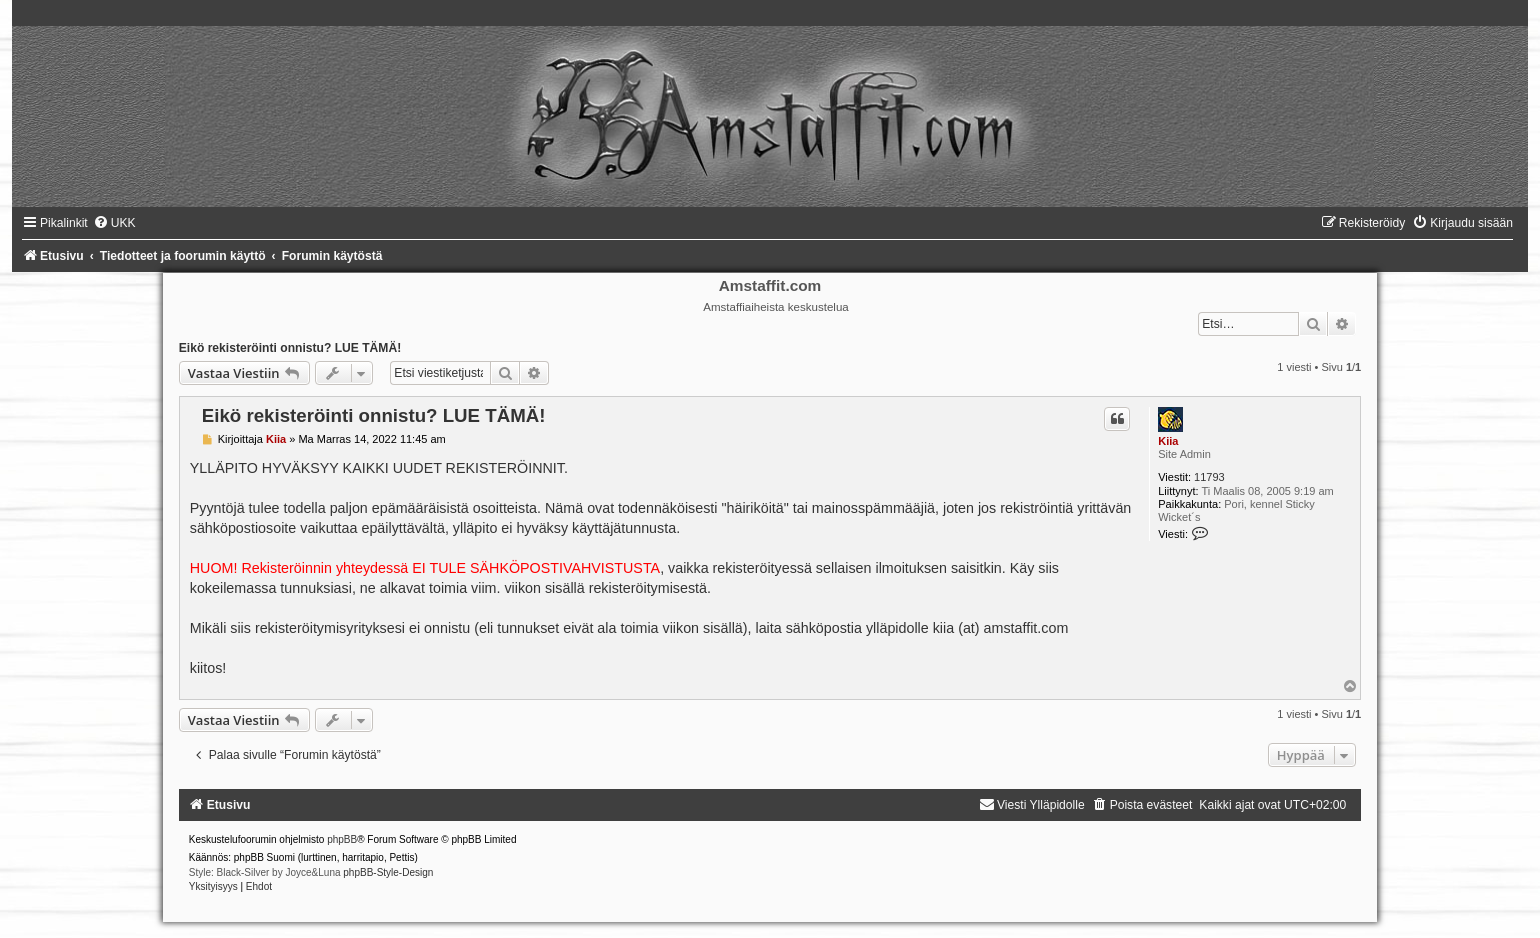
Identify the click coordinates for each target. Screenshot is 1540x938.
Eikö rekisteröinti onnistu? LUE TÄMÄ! (290, 348)
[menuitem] (114, 223)
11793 (1209, 477)
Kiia (1168, 441)
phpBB (342, 839)
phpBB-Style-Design (388, 872)
